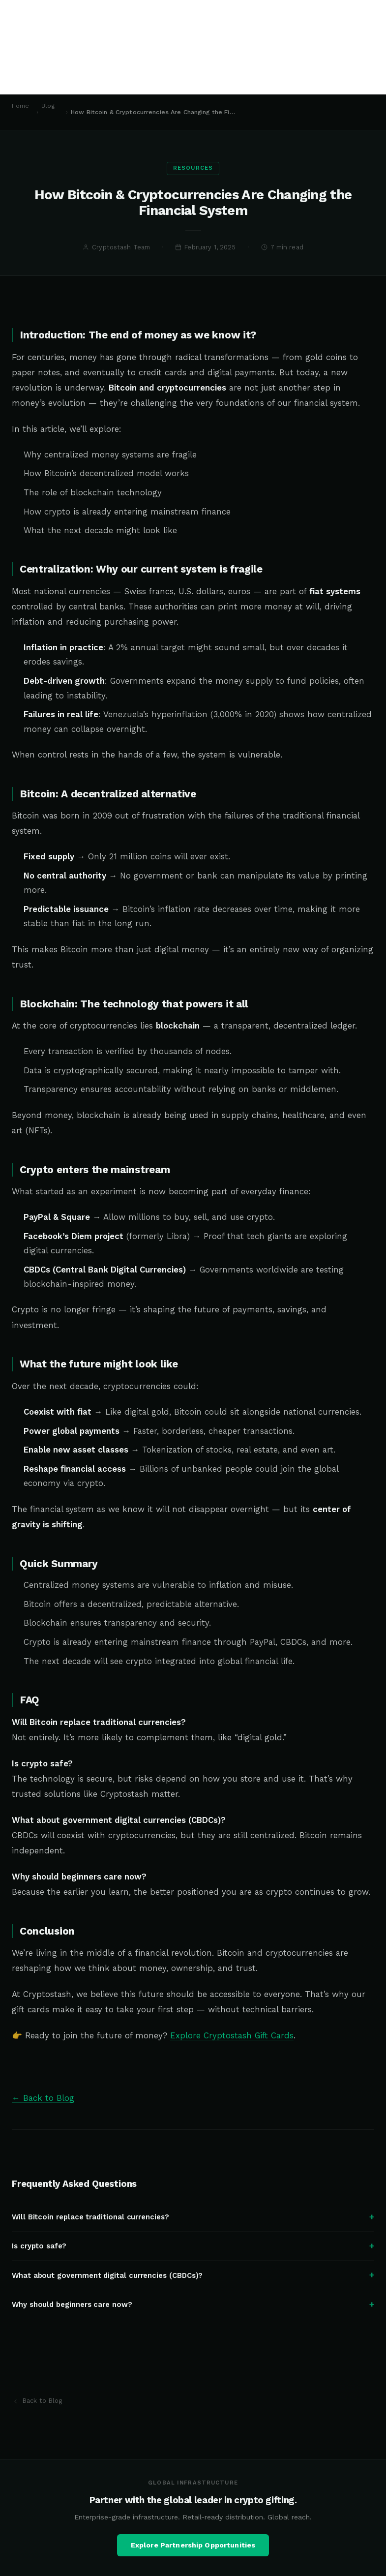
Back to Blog (37, 2400)
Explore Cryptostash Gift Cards (232, 2046)
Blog (48, 105)
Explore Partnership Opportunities (193, 2556)
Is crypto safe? (193, 2256)
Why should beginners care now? (193, 2315)
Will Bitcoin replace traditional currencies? (193, 2227)
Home (21, 105)
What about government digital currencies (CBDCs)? (193, 2285)
